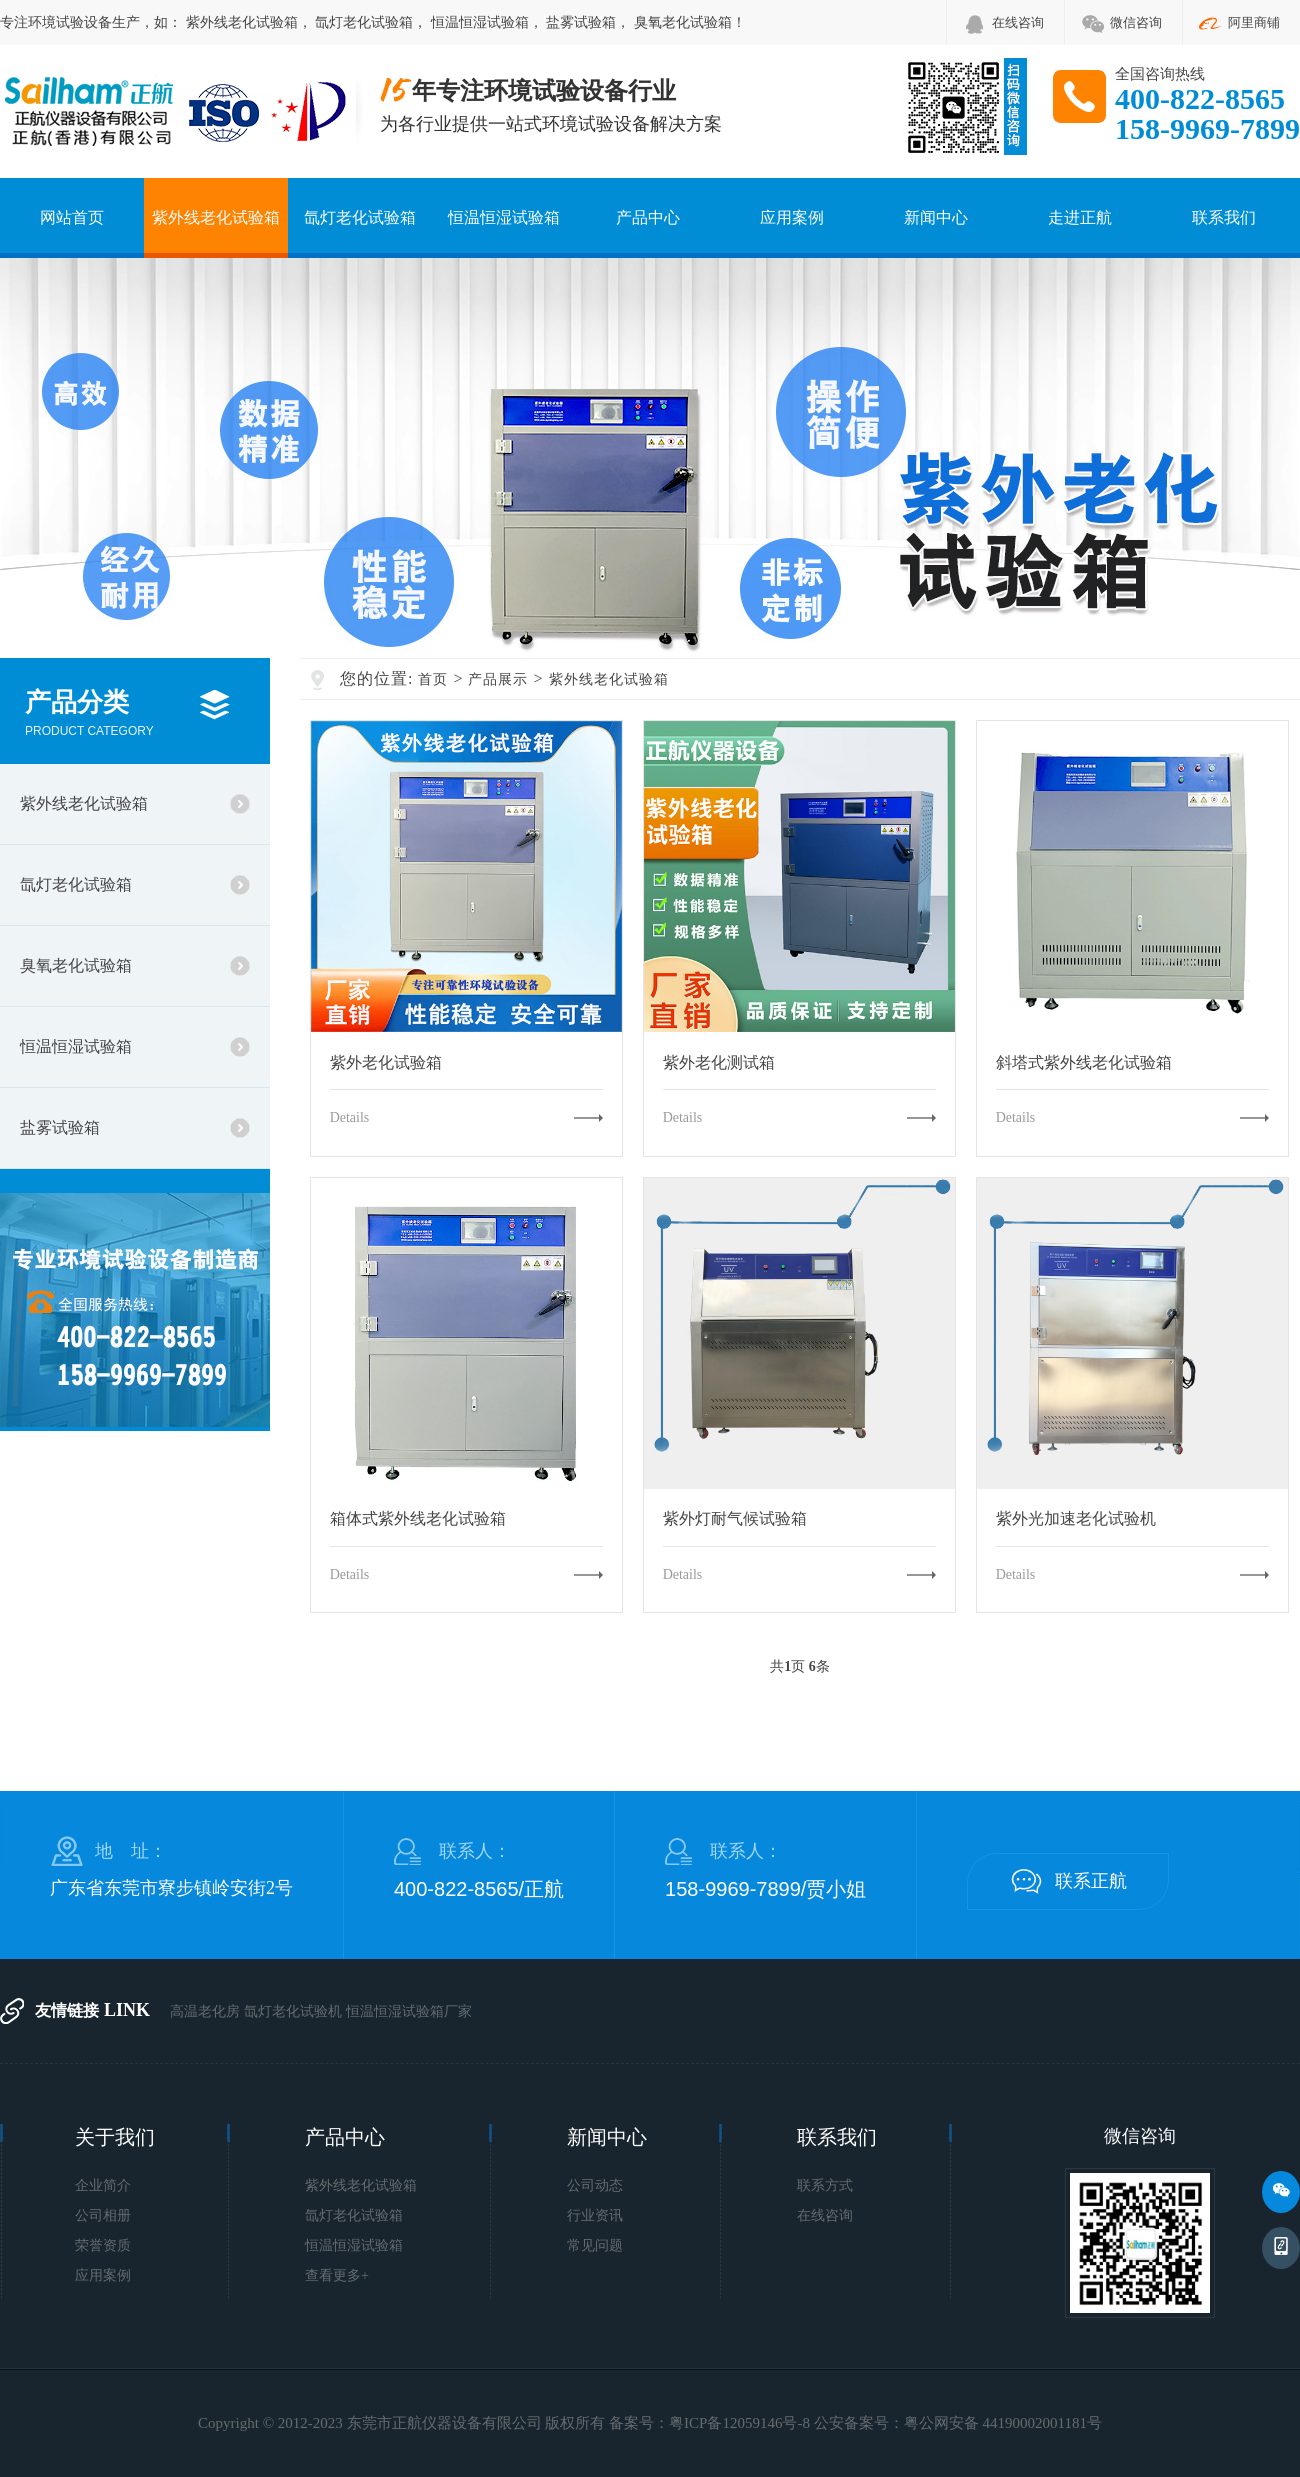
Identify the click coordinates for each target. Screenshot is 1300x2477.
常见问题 (595, 2245)
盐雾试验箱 (581, 22)
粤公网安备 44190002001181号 (1003, 2423)
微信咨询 (1136, 22)
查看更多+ (337, 2275)
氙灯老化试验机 (293, 2011)
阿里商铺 (1254, 22)
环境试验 (56, 22)
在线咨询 (1018, 22)
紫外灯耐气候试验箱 (735, 1519)
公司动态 (595, 2185)
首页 (433, 679)
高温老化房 (205, 2011)
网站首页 (72, 217)
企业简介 (103, 2185)
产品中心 (648, 217)
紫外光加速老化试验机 (1076, 1519)
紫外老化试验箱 (386, 1063)
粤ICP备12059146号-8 (739, 2423)
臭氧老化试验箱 (683, 22)
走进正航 (1080, 217)
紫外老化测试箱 (719, 1063)
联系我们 (1224, 217)
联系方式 (825, 2185)
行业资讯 (595, 2215)
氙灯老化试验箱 (364, 22)
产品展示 (498, 679)
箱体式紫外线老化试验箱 (418, 1519)
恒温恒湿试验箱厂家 (409, 2011)
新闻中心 (936, 217)
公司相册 (103, 2215)
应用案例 (792, 217)
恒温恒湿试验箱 (480, 22)
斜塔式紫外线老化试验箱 (1084, 1063)
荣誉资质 (103, 2245)
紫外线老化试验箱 (242, 22)
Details (350, 1117)
